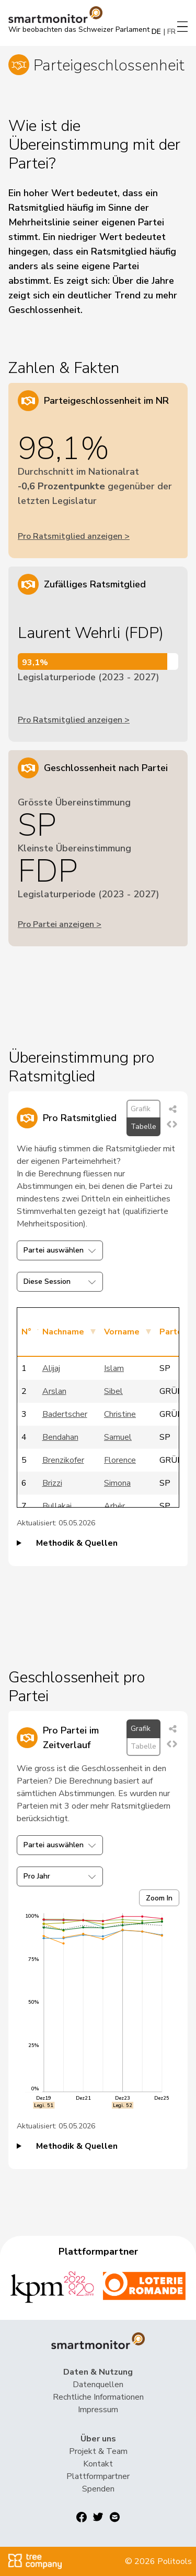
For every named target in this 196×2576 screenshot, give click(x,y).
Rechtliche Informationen (98, 2397)
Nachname (63, 1332)
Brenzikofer (63, 1460)
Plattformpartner (98, 2476)
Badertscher (64, 1414)
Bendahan (60, 1437)
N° (26, 1332)
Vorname (122, 1332)
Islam (114, 1368)
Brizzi (52, 1483)
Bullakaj (57, 1506)
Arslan (54, 1391)
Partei (172, 1332)
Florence (120, 1460)
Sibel (113, 1391)
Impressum (98, 2409)
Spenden (98, 2489)
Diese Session (60, 1281)
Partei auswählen (60, 1250)
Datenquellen (98, 2384)
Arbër (114, 1506)
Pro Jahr (60, 1876)
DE (156, 32)
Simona (117, 1483)
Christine (120, 1414)
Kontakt (98, 2464)
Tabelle (143, 1126)
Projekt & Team (98, 2451)
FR (171, 32)
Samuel (118, 1437)
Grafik (141, 1109)
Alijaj (51, 1368)
